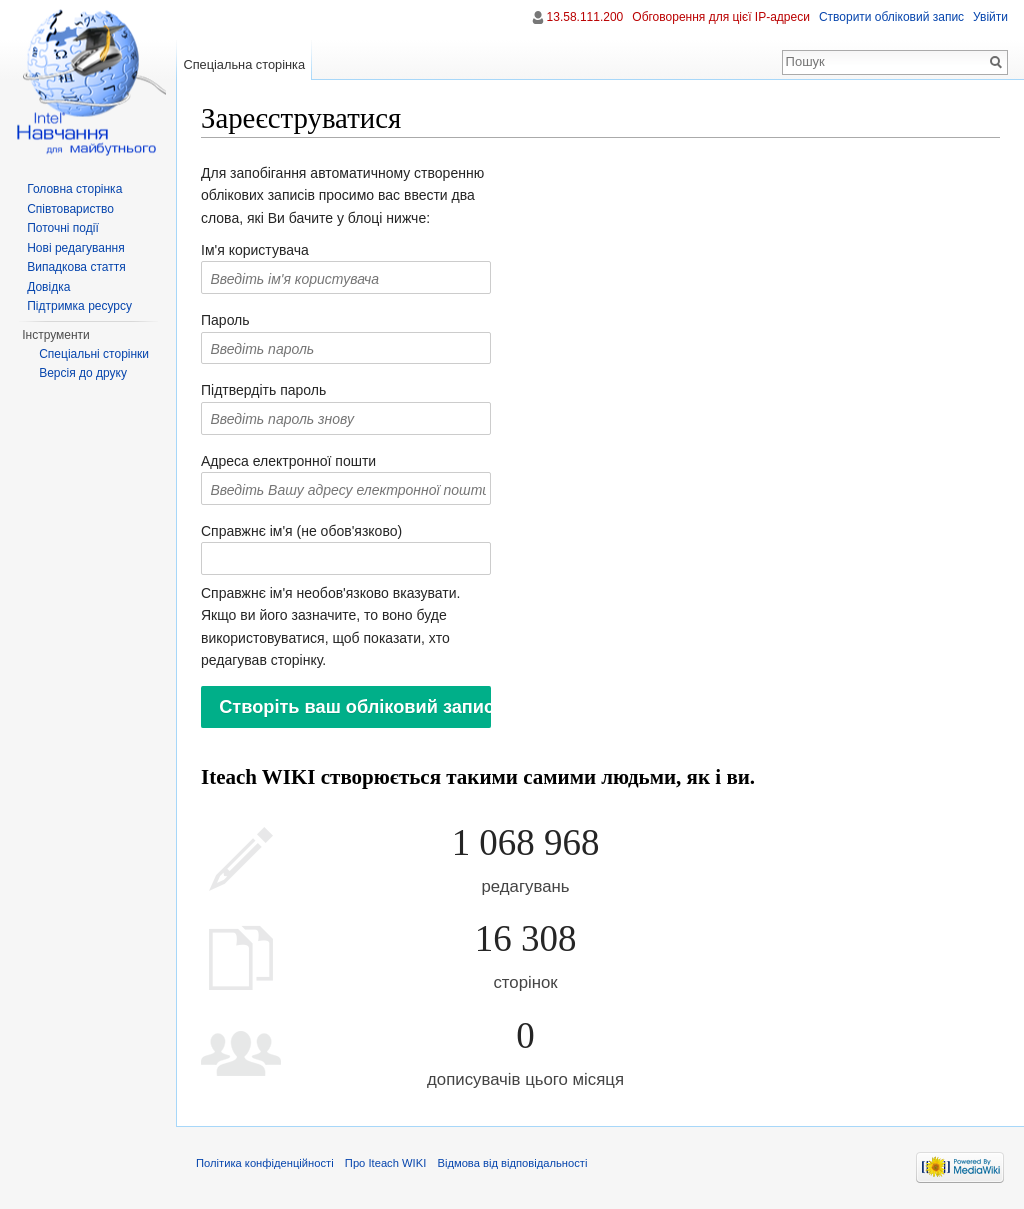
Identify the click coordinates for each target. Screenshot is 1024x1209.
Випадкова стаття (76, 267)
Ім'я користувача (255, 250)
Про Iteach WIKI (385, 1163)
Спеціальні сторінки (94, 354)
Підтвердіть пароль (263, 390)
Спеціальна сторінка (244, 64)
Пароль (225, 320)
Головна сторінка (74, 189)
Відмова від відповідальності (512, 1163)
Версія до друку (83, 373)
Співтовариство (70, 209)
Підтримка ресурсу (79, 306)
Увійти (990, 17)
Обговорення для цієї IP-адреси (721, 17)
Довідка (48, 287)
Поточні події (63, 228)
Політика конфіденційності (265, 1163)
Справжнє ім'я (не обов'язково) (301, 531)
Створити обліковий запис (891, 17)
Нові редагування (76, 248)
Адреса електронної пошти (288, 461)
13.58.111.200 (585, 17)
